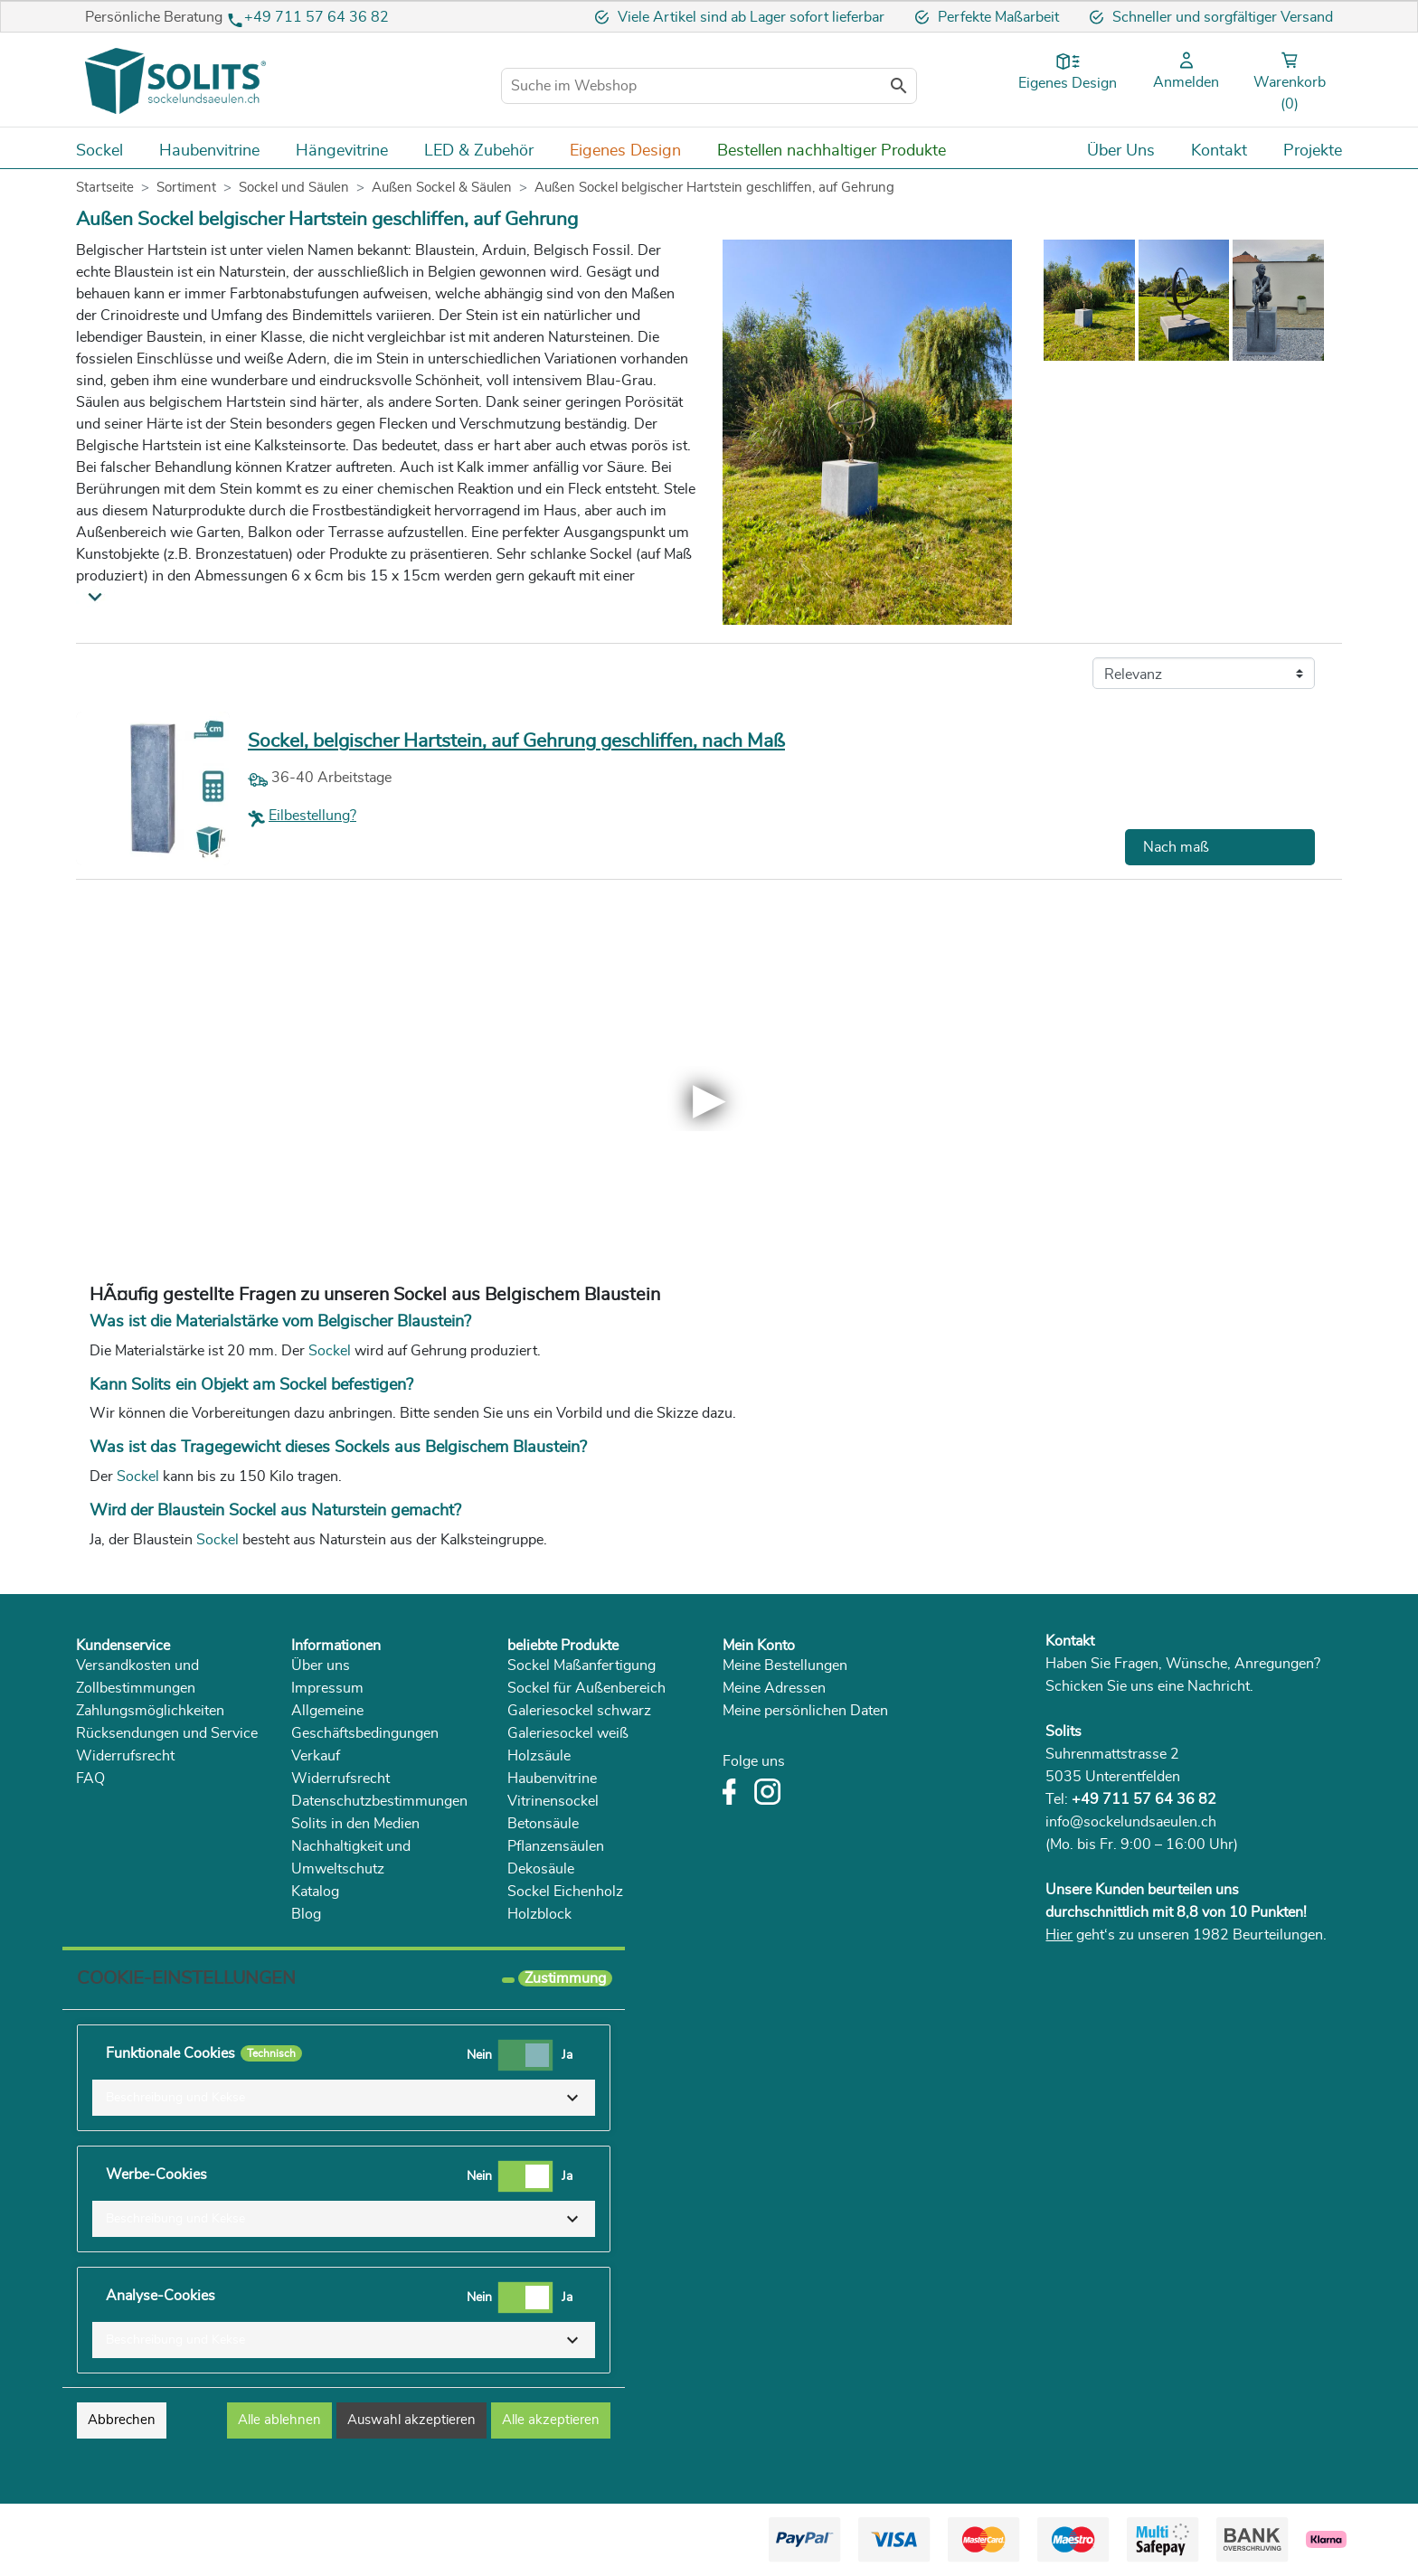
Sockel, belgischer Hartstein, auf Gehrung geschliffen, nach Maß (516, 740)
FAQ (90, 1778)
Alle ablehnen (279, 2420)
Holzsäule (539, 1756)
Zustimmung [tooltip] (565, 1978)
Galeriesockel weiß (568, 1733)
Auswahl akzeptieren (411, 2420)
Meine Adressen (774, 1688)
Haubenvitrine (552, 1778)
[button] (343, 2098)
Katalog (315, 1891)
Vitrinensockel (553, 1801)
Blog (306, 1914)
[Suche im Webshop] (709, 86)
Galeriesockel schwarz (579, 1710)
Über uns (320, 1665)
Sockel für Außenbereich (586, 1688)
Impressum (327, 1688)
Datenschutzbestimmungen (379, 1801)
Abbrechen (122, 2420)
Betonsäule (543, 1823)
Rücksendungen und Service (167, 1733)
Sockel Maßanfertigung (581, 1665)
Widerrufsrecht (125, 1756)
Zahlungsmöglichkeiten (150, 1710)
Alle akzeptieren (551, 2420)
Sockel (331, 1351)
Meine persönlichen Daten (805, 1710)
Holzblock (539, 1914)
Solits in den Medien (355, 1823)
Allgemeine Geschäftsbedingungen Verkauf (365, 1733)
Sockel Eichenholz (565, 1891)
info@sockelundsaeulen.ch (1130, 1822)
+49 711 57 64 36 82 (316, 17)
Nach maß (1176, 847)
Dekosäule (540, 1869)
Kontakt (1069, 1641)
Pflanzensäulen (555, 1846)
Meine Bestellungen (785, 1665)
